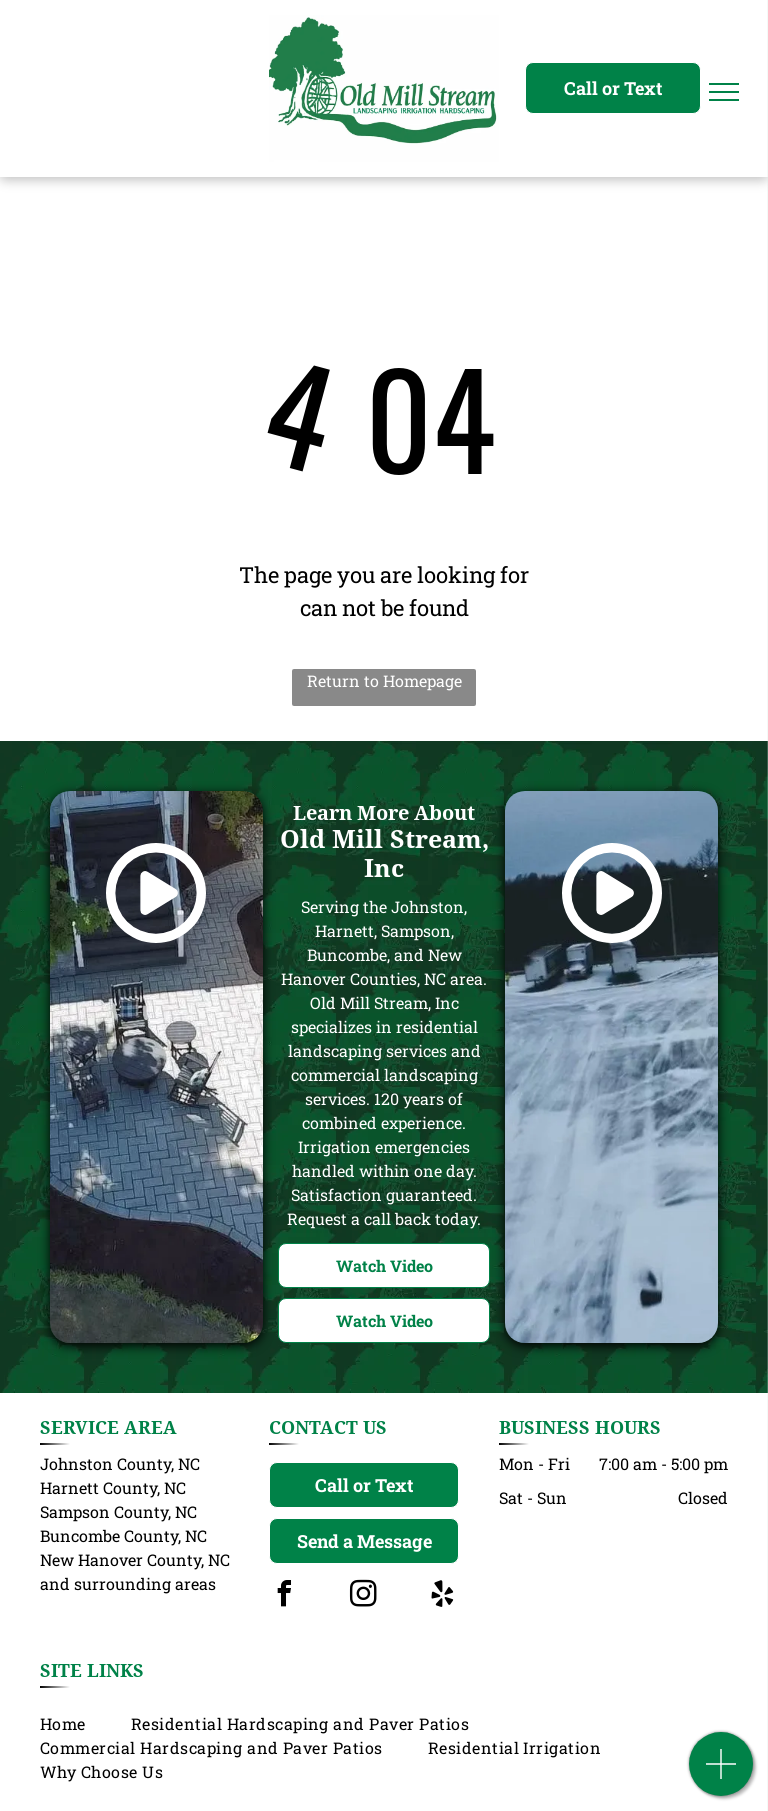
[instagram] (363, 1596)
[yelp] (442, 1596)
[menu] (724, 92)
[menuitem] (85, 1724)
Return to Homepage (384, 680)
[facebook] (284, 1596)
